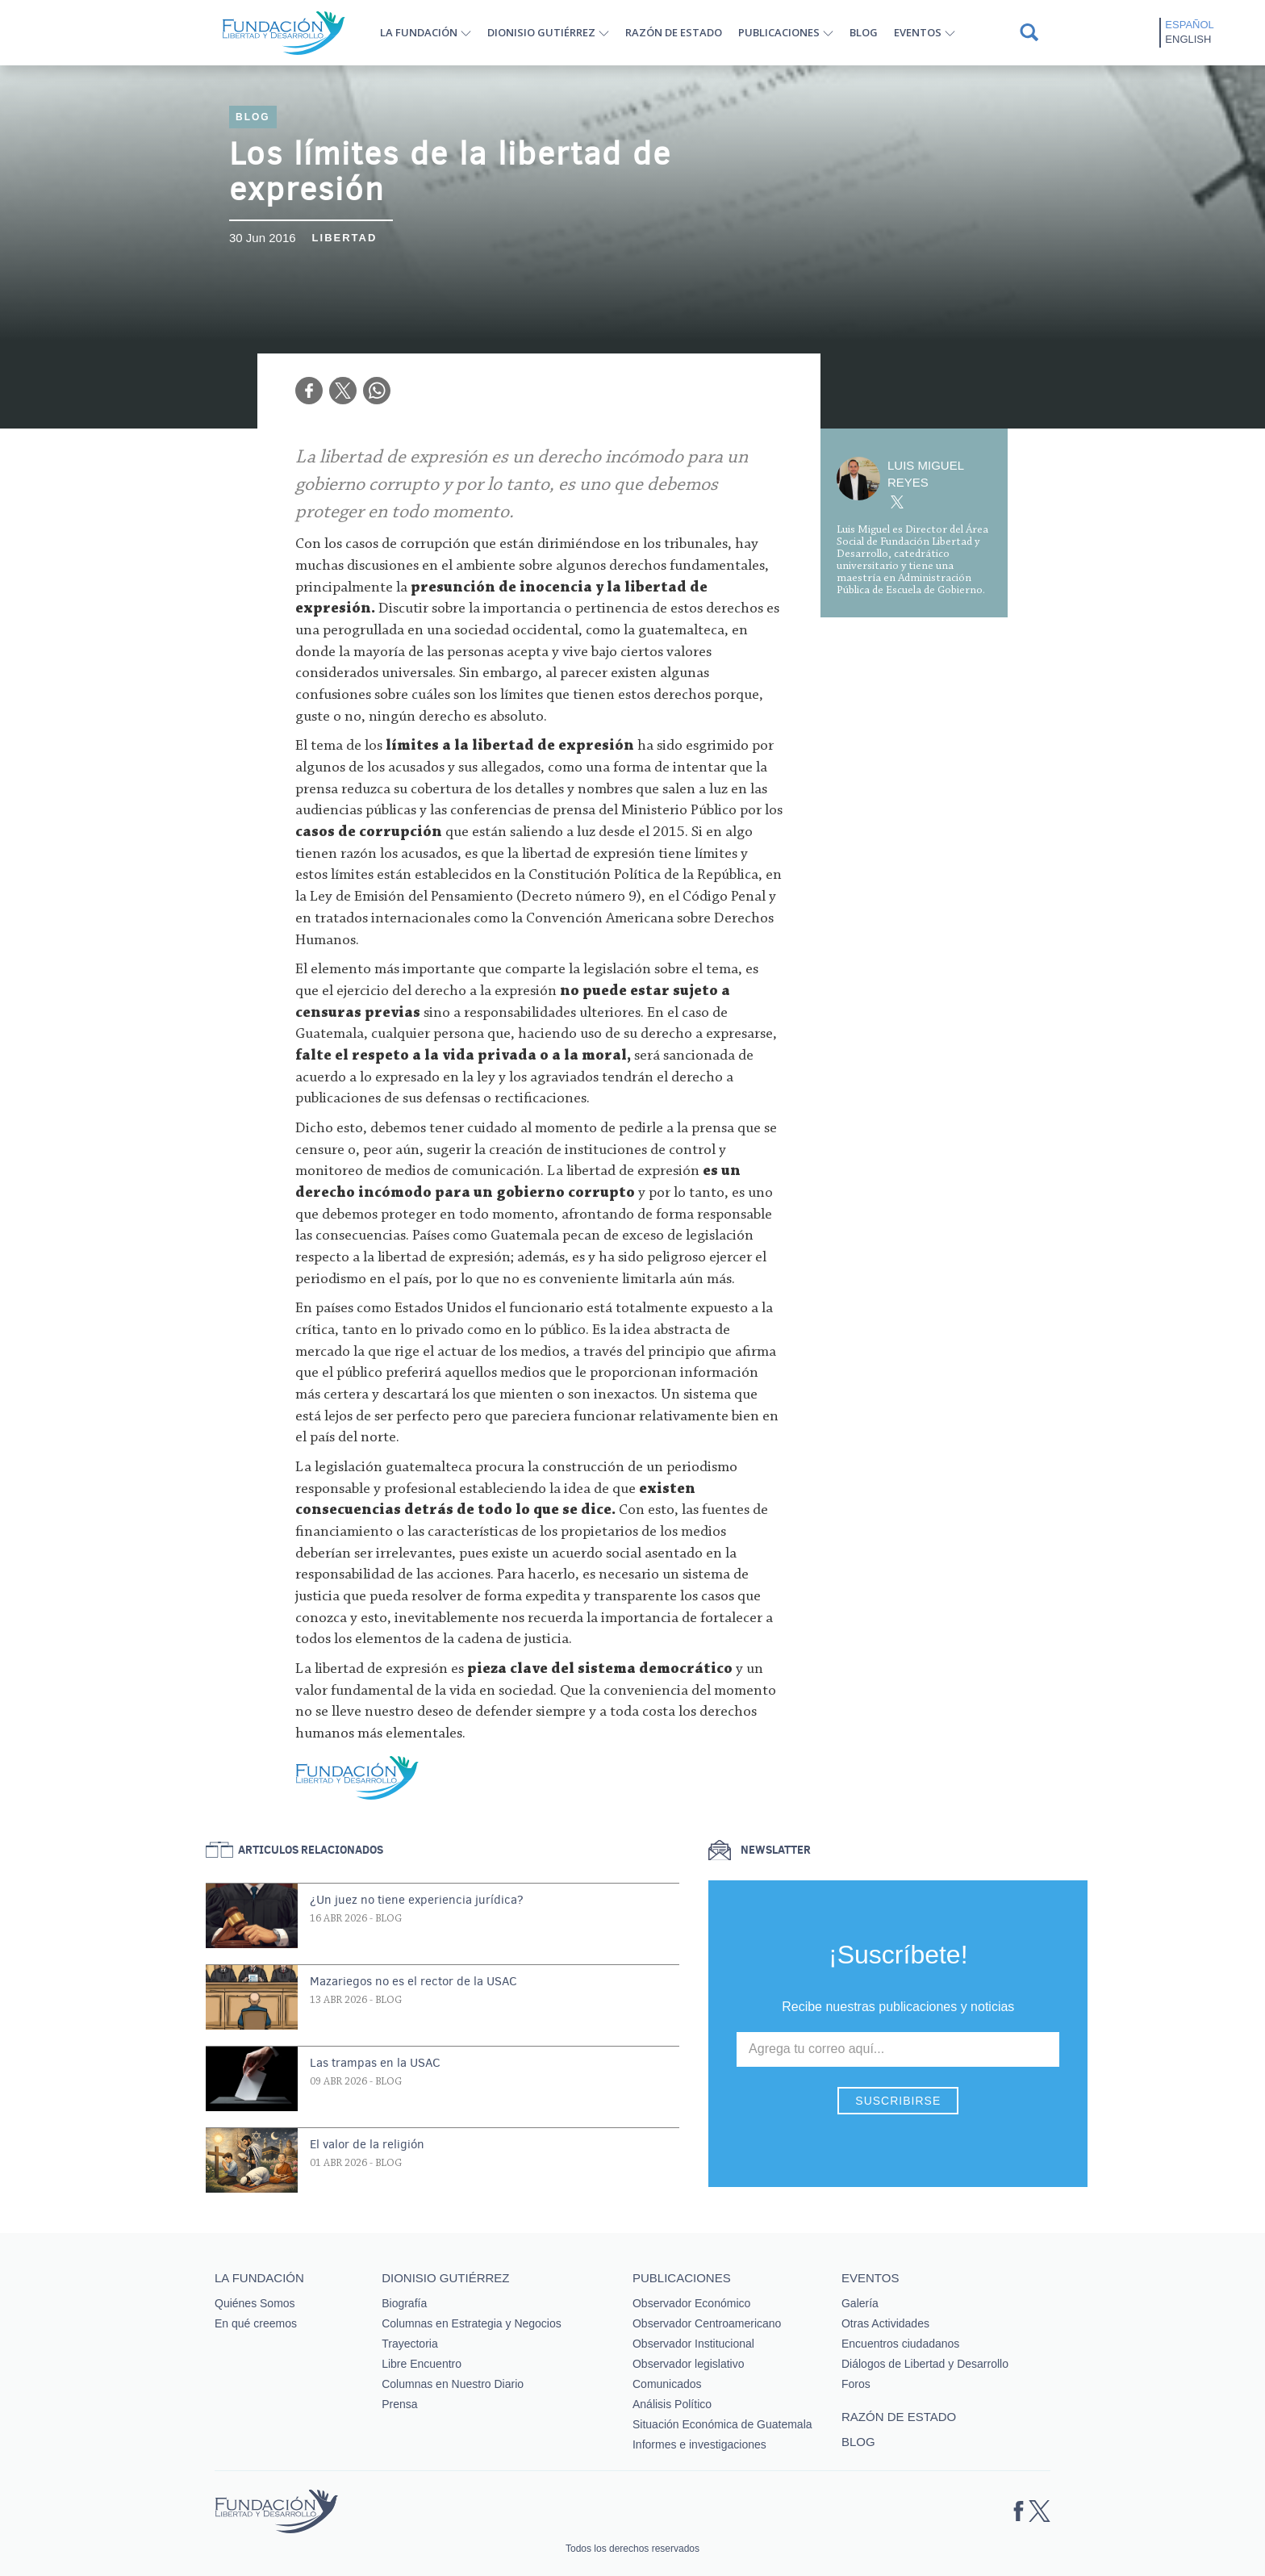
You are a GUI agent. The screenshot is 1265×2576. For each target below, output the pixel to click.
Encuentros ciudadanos (900, 2343)
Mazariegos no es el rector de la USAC (413, 1981)
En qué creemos (256, 2323)
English (1188, 39)
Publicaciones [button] (779, 32)
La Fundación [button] (418, 32)
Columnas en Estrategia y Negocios (472, 2323)
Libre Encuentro (421, 2363)
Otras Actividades (885, 2323)
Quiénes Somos (255, 2303)
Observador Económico (691, 2303)
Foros (855, 2383)
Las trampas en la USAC (375, 2063)
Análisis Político (672, 2404)
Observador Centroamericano (706, 2323)
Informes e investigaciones (699, 2444)
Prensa (399, 2404)
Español (1189, 25)
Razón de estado (673, 32)
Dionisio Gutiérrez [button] (541, 32)
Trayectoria (410, 2343)
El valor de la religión (367, 2144)
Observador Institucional (693, 2343)
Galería (860, 2303)
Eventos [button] (917, 32)
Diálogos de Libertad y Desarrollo (924, 2363)
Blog (864, 32)
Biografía (404, 2303)
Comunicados (667, 2383)
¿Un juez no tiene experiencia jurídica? (417, 1900)
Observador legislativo (688, 2363)
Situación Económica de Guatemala (722, 2424)
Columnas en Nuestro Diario (453, 2383)
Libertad (345, 238)
